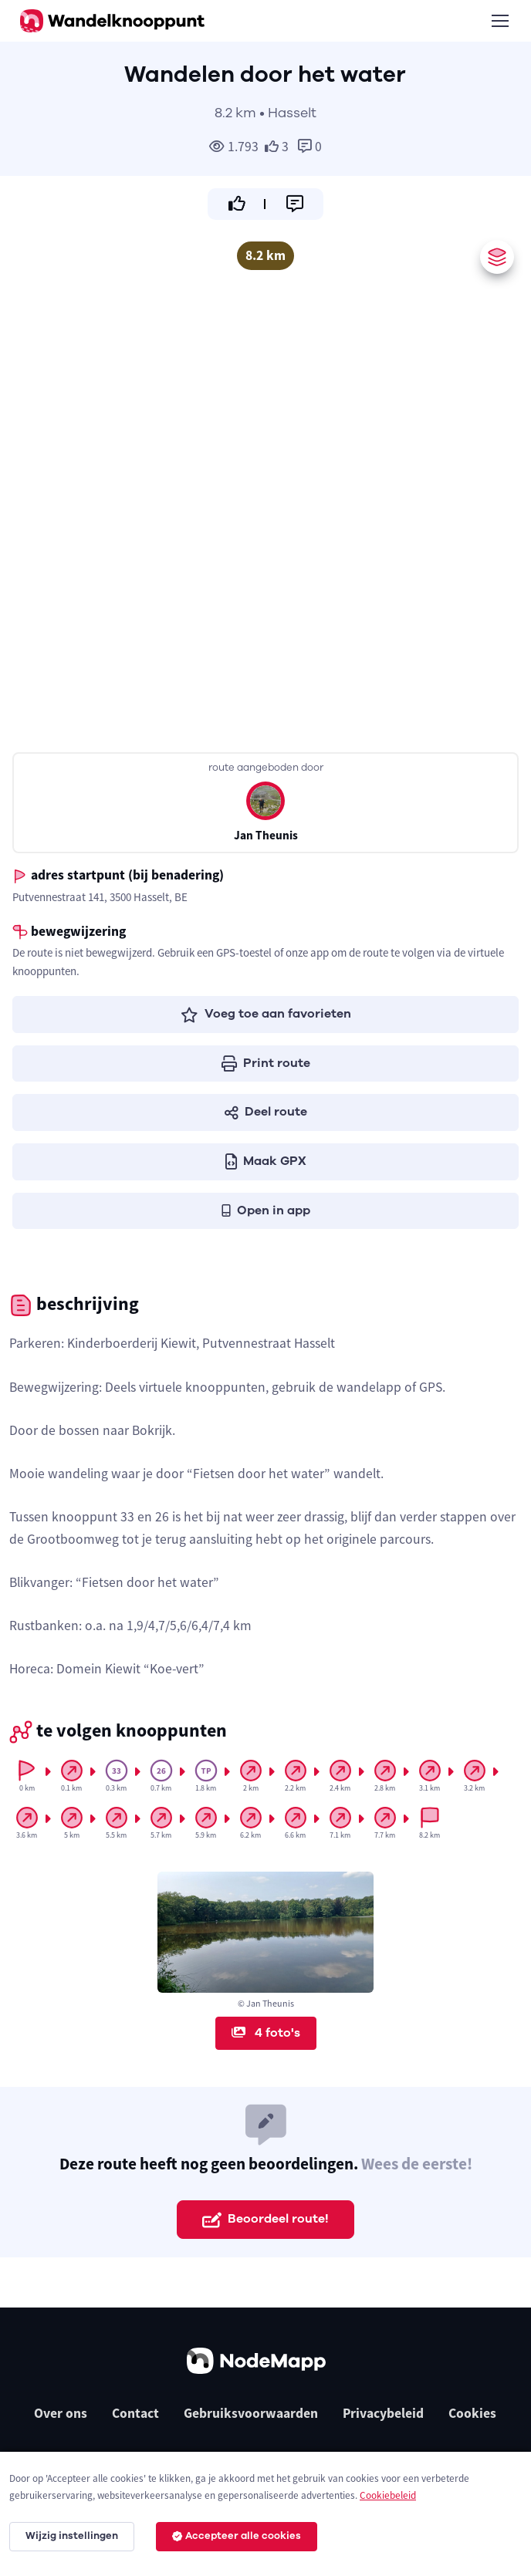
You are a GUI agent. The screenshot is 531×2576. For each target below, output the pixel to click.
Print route (266, 1063)
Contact (135, 2413)
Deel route (266, 1111)
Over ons (60, 2413)
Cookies (472, 2413)
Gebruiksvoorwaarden (251, 2413)
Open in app (266, 1210)
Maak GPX (265, 1161)
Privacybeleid (383, 2413)
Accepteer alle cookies (236, 2536)
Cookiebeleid (388, 2495)
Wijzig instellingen (71, 2536)
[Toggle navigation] (499, 21)
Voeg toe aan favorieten (266, 1013)
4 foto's (266, 2032)
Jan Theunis (266, 835)
